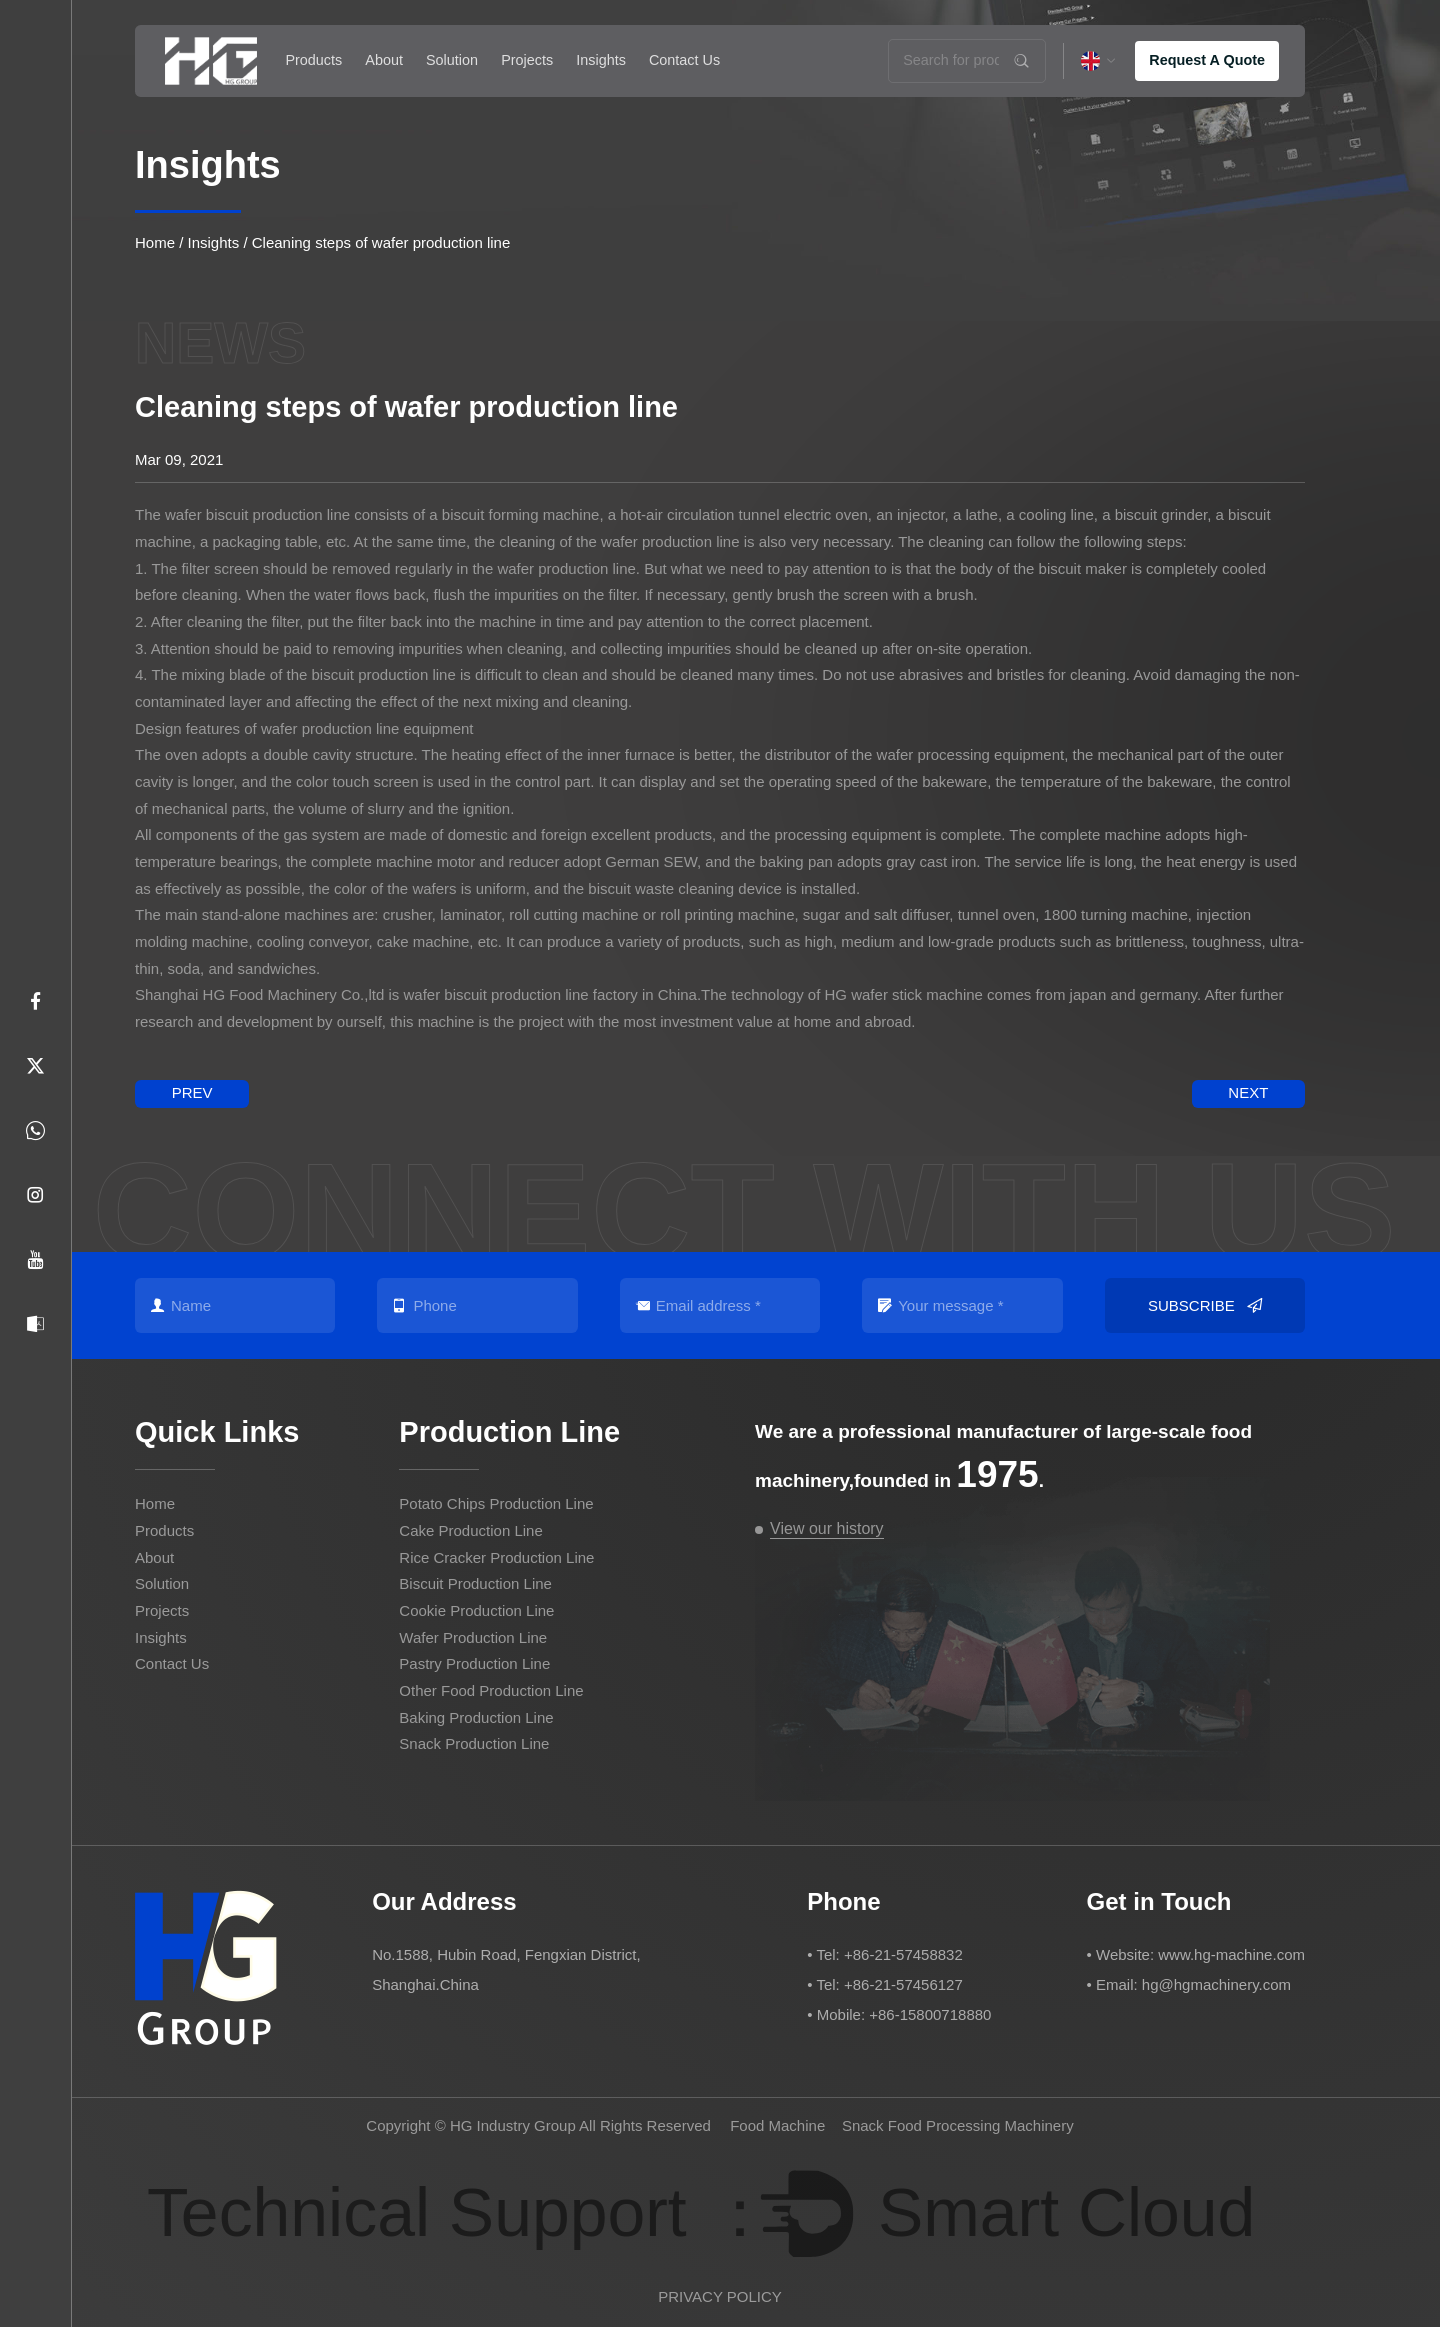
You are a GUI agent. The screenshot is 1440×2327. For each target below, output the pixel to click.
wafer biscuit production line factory (520, 994)
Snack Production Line (474, 1743)
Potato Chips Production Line (496, 1503)
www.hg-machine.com (1231, 1954)
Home (155, 242)
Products (313, 60)
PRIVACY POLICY (720, 2296)
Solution (452, 60)
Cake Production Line (470, 1530)
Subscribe (1205, 1306)
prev (192, 1092)
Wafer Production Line (473, 1637)
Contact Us (684, 60)
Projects (527, 60)
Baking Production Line (476, 1717)
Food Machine (777, 2125)
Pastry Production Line (474, 1663)
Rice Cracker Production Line (496, 1557)
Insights (601, 60)
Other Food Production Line (491, 1690)
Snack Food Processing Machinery (958, 2125)
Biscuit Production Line (475, 1583)
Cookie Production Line (476, 1610)
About (384, 60)
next (1248, 1092)
